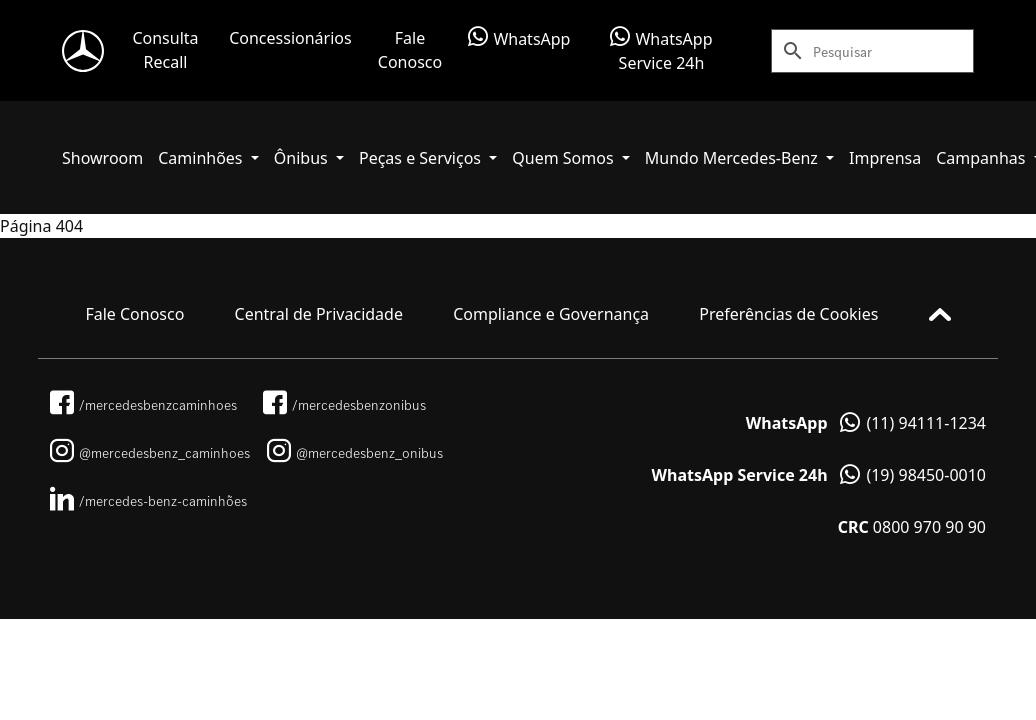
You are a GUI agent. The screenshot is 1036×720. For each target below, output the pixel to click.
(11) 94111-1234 (866, 423)
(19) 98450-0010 (819, 475)
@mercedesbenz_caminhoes (150, 453)
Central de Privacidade (319, 314)
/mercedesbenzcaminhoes (143, 405)
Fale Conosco (410, 50)
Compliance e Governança (551, 314)
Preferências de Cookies (788, 314)
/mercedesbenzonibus (344, 405)
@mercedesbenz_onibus (355, 453)
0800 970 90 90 (912, 527)
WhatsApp (519, 38)
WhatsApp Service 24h (661, 50)
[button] (208, 158)
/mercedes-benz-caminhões (148, 501)
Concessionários (290, 38)
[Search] (893, 51)
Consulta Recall (165, 50)
